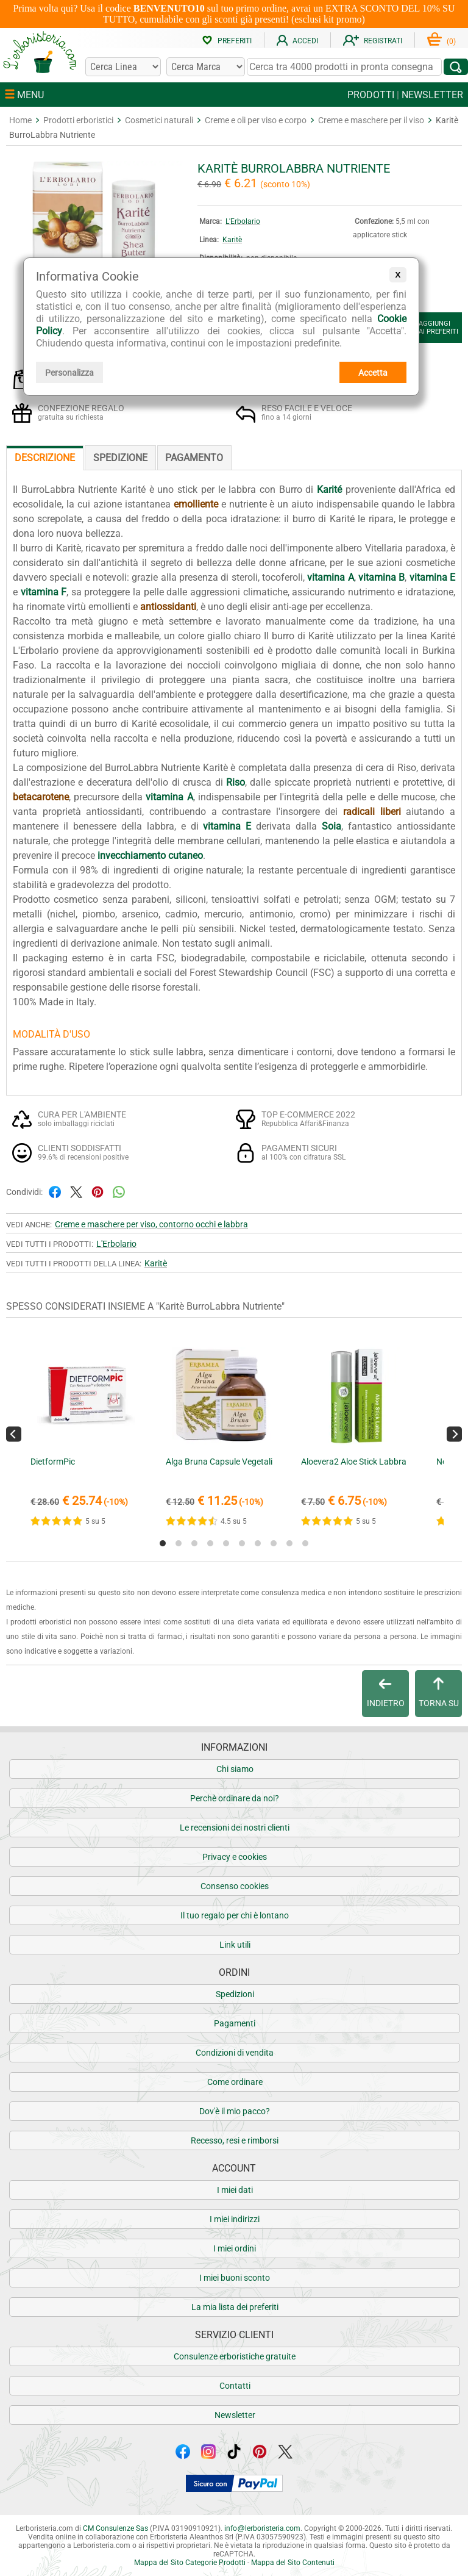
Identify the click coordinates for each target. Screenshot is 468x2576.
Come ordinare (235, 2082)
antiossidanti (168, 606)
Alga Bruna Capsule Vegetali (219, 1461)
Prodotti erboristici (78, 120)
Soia (331, 826)
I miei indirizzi (235, 2219)
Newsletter (234, 2415)
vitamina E (432, 577)
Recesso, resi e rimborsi (234, 2140)
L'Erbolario (242, 221)
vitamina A (330, 577)
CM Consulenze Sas (115, 2528)
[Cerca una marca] (205, 66)
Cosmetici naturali (159, 120)
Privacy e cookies (234, 1857)
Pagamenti (234, 2023)
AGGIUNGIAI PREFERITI (427, 327)
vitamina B (381, 577)
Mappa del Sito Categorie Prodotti (190, 2562)
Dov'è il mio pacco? (234, 2111)
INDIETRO (386, 1692)
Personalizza (69, 373)
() (441, 41)
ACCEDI (297, 41)
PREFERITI (227, 41)
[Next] (454, 1433)
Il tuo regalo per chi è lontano (234, 1915)
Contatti (234, 2386)
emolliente (196, 504)
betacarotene (41, 797)
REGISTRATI (372, 41)
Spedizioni (235, 1994)
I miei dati (235, 2190)
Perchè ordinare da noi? (234, 1798)
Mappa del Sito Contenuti (293, 2562)
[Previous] (13, 1433)
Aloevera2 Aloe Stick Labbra (353, 1461)
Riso (235, 782)
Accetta (373, 373)
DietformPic (52, 1461)
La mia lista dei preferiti (234, 2307)
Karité (329, 489)
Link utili (234, 1945)
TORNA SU (439, 1692)
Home (20, 120)
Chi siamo (235, 1769)
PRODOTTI (370, 95)
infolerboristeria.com (262, 2528)
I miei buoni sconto (234, 2278)
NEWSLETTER (432, 95)
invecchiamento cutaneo (150, 855)
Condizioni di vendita (235, 2053)
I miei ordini (234, 2248)
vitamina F (44, 592)
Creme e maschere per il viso (371, 120)
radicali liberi (372, 811)
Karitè (232, 239)
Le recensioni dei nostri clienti (234, 1827)
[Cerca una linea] (123, 66)
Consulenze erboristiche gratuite (235, 2356)
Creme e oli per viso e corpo (256, 120)
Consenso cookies (234, 1886)
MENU (24, 95)
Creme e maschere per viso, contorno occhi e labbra (151, 1224)
